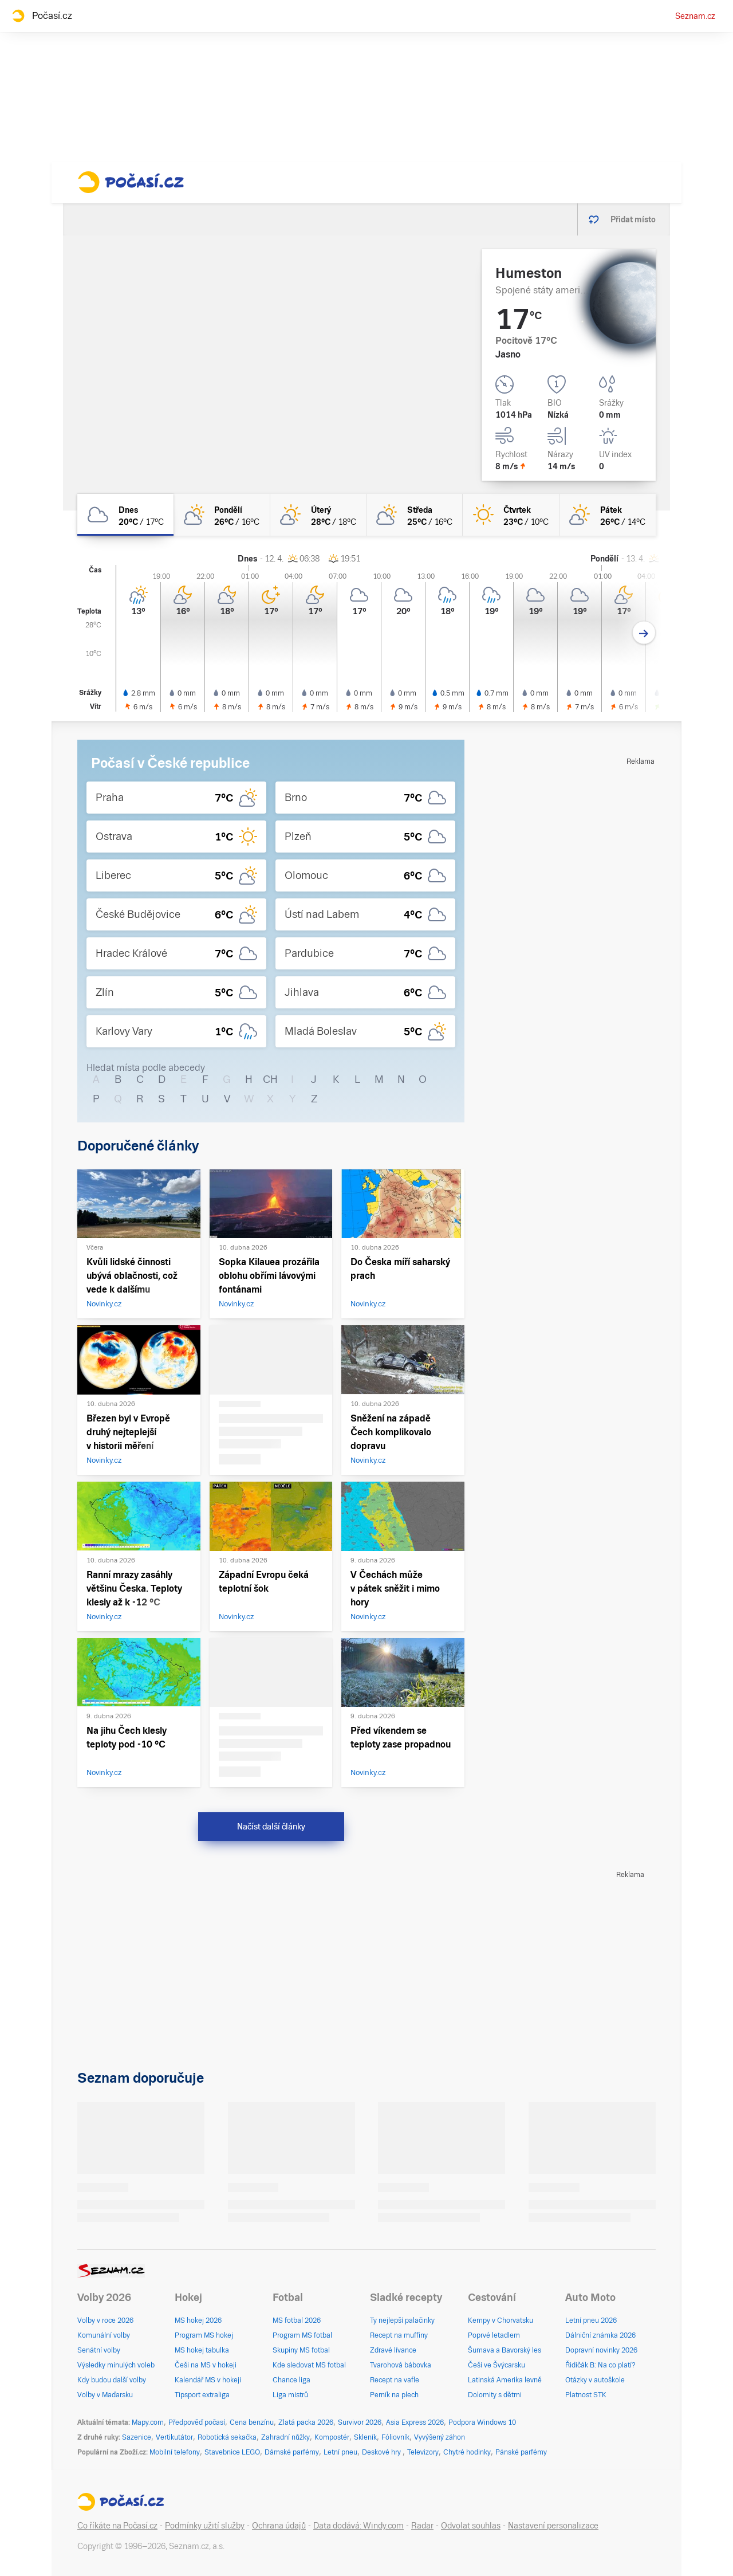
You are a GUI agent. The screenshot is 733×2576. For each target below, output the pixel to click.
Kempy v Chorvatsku (500, 2320)
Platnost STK (585, 2395)
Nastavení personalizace (553, 2525)
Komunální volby (103, 2335)
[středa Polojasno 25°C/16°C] (414, 515)
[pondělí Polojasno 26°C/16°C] (222, 515)
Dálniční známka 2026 (600, 2335)
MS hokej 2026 (198, 2320)
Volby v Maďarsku (105, 2395)
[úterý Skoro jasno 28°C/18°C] (318, 515)
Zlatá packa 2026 (305, 2422)
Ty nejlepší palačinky (402, 2320)
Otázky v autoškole (595, 2380)
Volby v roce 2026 (105, 2320)
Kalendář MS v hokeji (208, 2380)
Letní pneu (340, 2452)
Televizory (423, 2452)
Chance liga (291, 2380)
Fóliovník (395, 2437)
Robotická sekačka (227, 2437)
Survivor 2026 (359, 2422)
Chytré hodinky (467, 2452)
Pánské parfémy (521, 2452)
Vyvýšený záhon (439, 2437)
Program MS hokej (204, 2335)
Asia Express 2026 (415, 2422)
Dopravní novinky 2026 (601, 2350)
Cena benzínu (252, 2422)
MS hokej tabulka (202, 2350)
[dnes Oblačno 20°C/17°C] (125, 515)
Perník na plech (394, 2395)
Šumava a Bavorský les (504, 2350)
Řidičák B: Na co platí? (600, 2365)
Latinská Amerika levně (505, 2380)
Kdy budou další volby (111, 2380)
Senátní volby (98, 2350)
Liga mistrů (290, 2395)
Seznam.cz (695, 16)
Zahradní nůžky (285, 2437)
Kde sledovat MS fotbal (309, 2365)
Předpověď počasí (196, 2422)
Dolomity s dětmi (495, 2395)
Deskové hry (382, 2452)
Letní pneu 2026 (591, 2320)
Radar (422, 2525)
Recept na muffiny (399, 2335)
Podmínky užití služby (205, 2525)
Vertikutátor (174, 2437)
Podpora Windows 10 (482, 2422)
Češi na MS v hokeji (206, 2365)
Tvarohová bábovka (400, 2365)
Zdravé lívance (393, 2350)
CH (270, 1079)
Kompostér (331, 2437)
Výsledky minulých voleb (116, 2365)
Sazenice (136, 2437)
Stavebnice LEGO (232, 2452)
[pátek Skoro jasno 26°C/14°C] (607, 515)
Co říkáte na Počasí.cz (117, 2525)
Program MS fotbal (302, 2335)
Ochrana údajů (279, 2525)
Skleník (365, 2437)
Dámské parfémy (292, 2452)
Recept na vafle (394, 2380)
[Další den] (644, 633)
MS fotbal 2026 (297, 2320)
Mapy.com (148, 2422)
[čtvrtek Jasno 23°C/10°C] (511, 515)
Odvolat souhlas (471, 2525)
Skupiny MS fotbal (301, 2350)
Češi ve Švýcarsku (496, 2365)
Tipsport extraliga (202, 2395)
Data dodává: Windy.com (358, 2525)
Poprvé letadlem (494, 2335)
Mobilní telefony (174, 2452)
